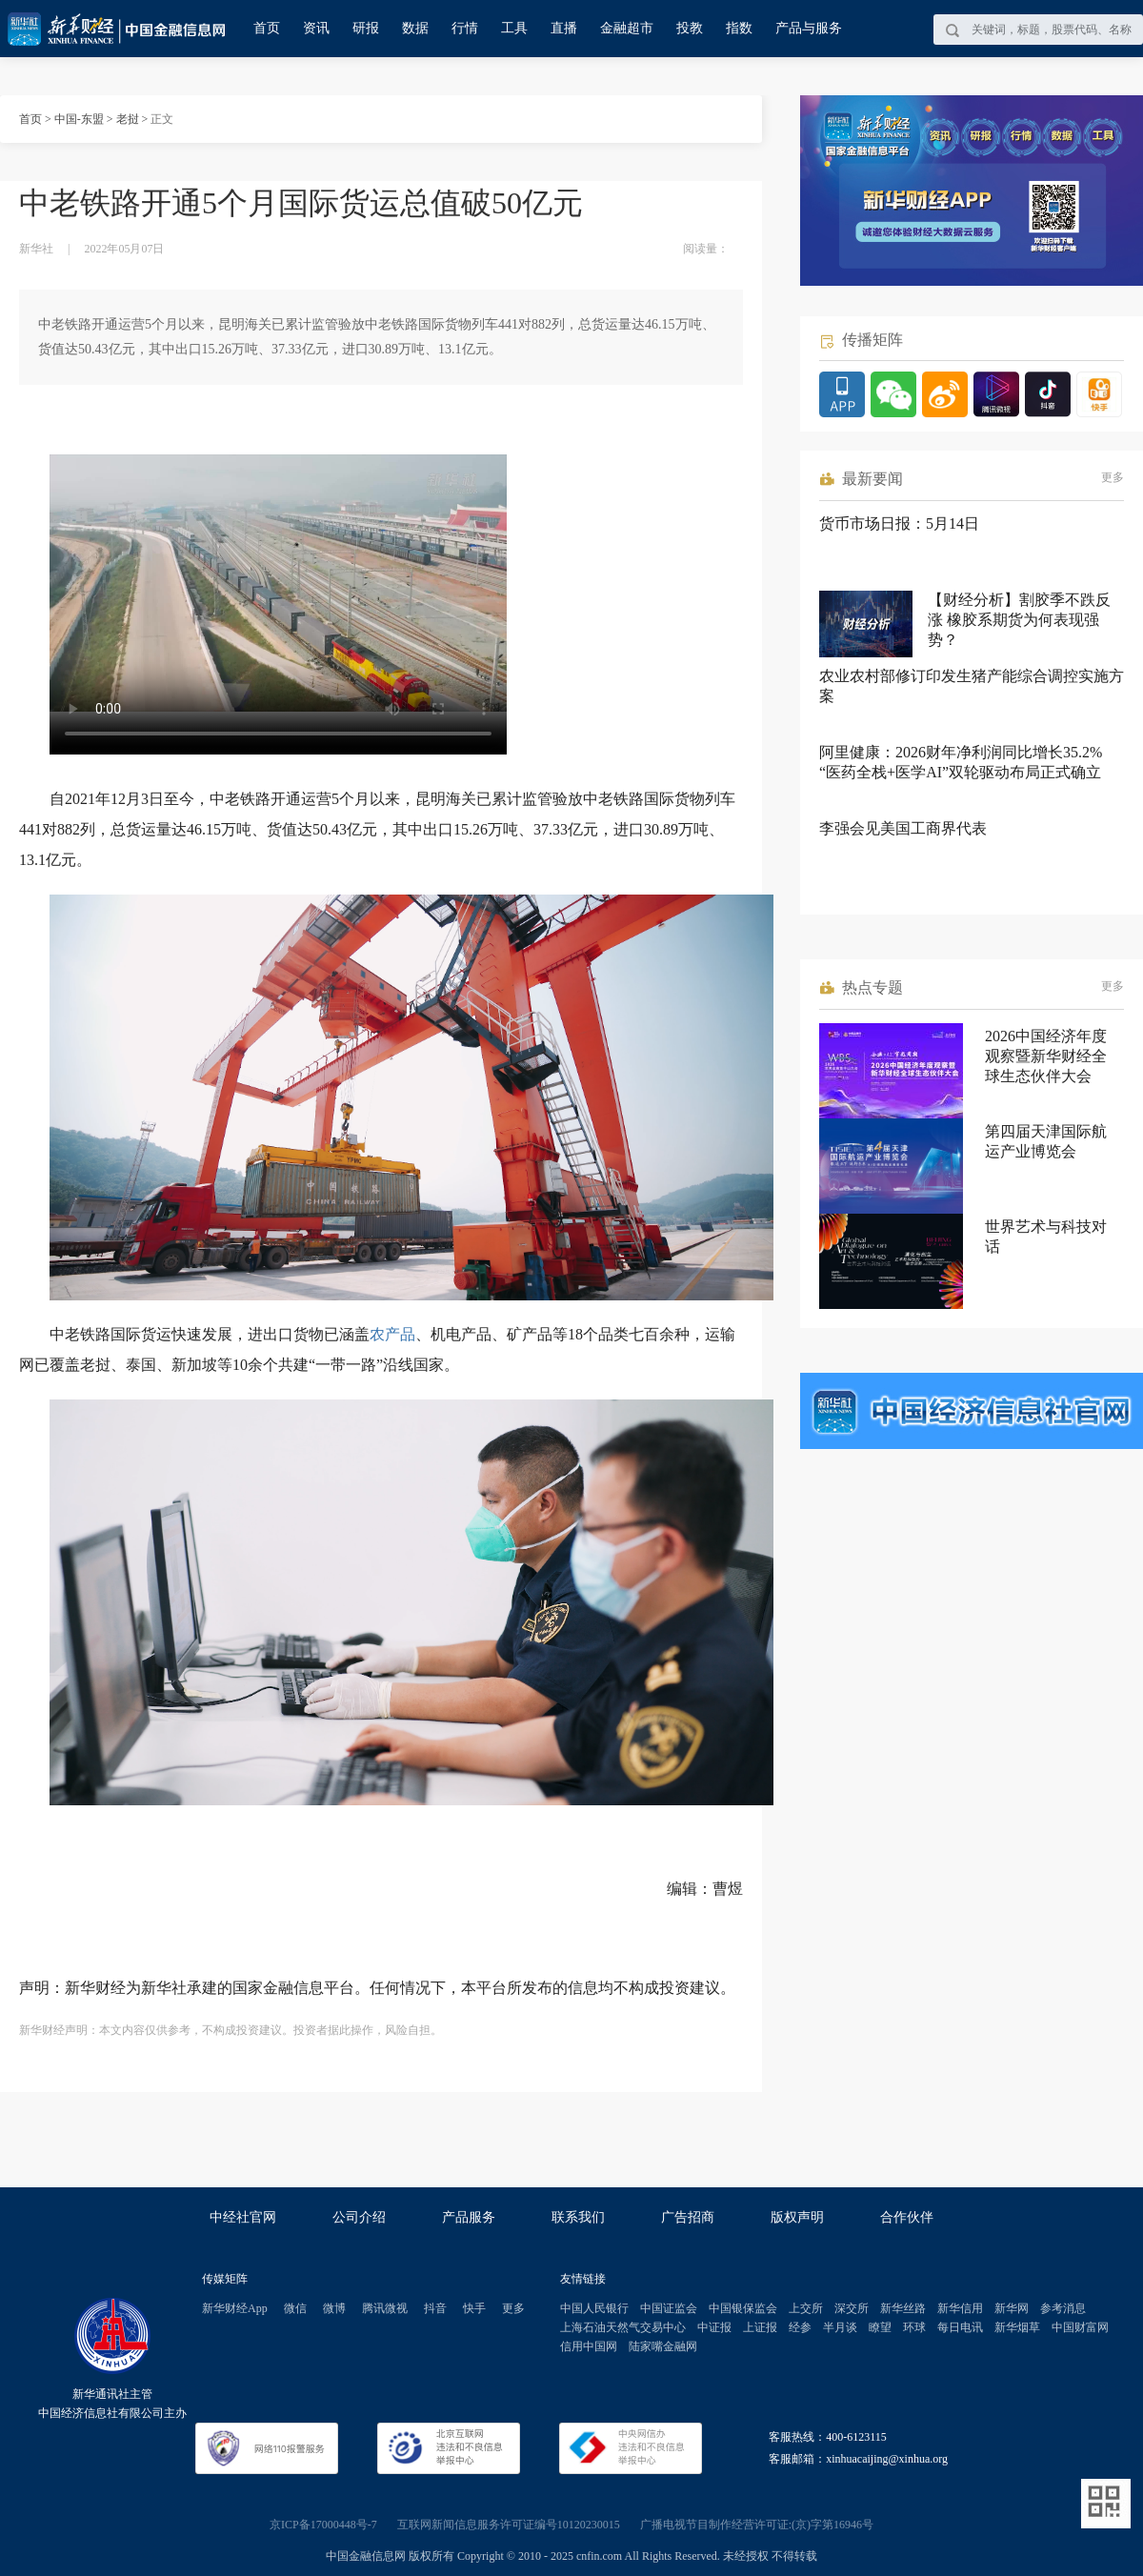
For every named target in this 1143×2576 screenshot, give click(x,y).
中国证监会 (668, 2308)
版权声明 (797, 2217)
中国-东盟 (79, 119)
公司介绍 (359, 2217)
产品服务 (468, 2217)
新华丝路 (903, 2308)
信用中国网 (588, 2346)
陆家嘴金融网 (663, 2346)
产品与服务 (808, 28)
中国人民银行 (594, 2308)
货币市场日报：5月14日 (899, 523)
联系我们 (578, 2217)
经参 (800, 2327)
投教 (689, 28)
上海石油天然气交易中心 (623, 2327)
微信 (295, 2308)
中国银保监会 (743, 2308)
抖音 (435, 2308)
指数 (739, 28)
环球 (914, 2327)
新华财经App (235, 2308)
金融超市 (626, 28)
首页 (266, 28)
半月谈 (840, 2327)
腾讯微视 (385, 2308)
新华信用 (960, 2308)
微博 (334, 2308)
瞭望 (880, 2327)
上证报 (760, 2327)
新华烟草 (1017, 2327)
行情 (464, 28)
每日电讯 (960, 2327)
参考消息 (1063, 2308)
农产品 (392, 1334)
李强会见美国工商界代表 (903, 828)
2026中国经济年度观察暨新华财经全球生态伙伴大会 (1046, 1056)
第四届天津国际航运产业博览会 (1046, 1141)
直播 (564, 28)
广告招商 (687, 2217)
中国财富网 (1080, 2327)
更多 (1112, 477)
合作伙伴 (906, 2217)
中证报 (714, 2327)
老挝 (127, 119)
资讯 (316, 28)
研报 (365, 28)
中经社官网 (243, 2217)
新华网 (1011, 2308)
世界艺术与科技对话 (1046, 1236)
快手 (474, 2308)
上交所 (806, 2308)
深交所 (851, 2308)
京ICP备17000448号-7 (323, 2524)
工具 (514, 28)
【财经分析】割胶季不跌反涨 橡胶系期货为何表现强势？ (1019, 620)
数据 (415, 28)
